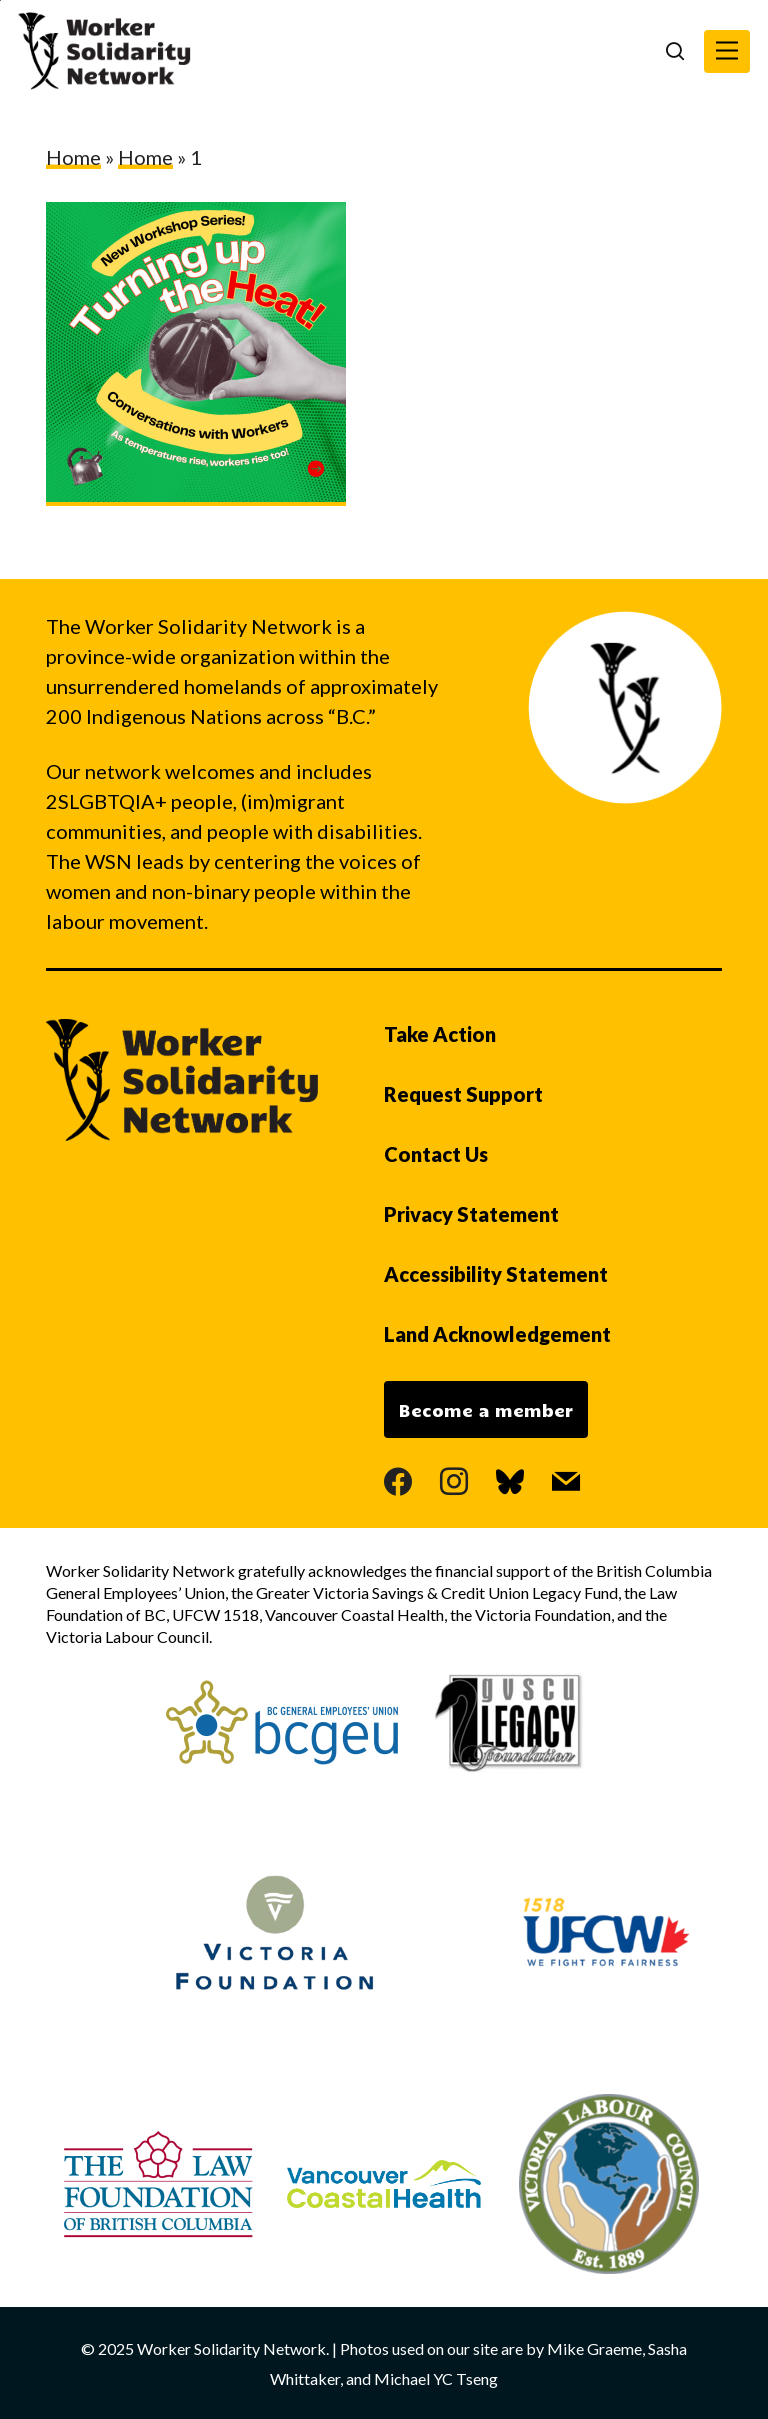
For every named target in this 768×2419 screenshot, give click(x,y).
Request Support (463, 1094)
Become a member (486, 1410)
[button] (727, 51)
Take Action (440, 1034)
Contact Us (436, 1154)
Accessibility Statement (496, 1274)
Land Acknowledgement (497, 1334)
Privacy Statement (471, 1214)
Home (73, 157)
